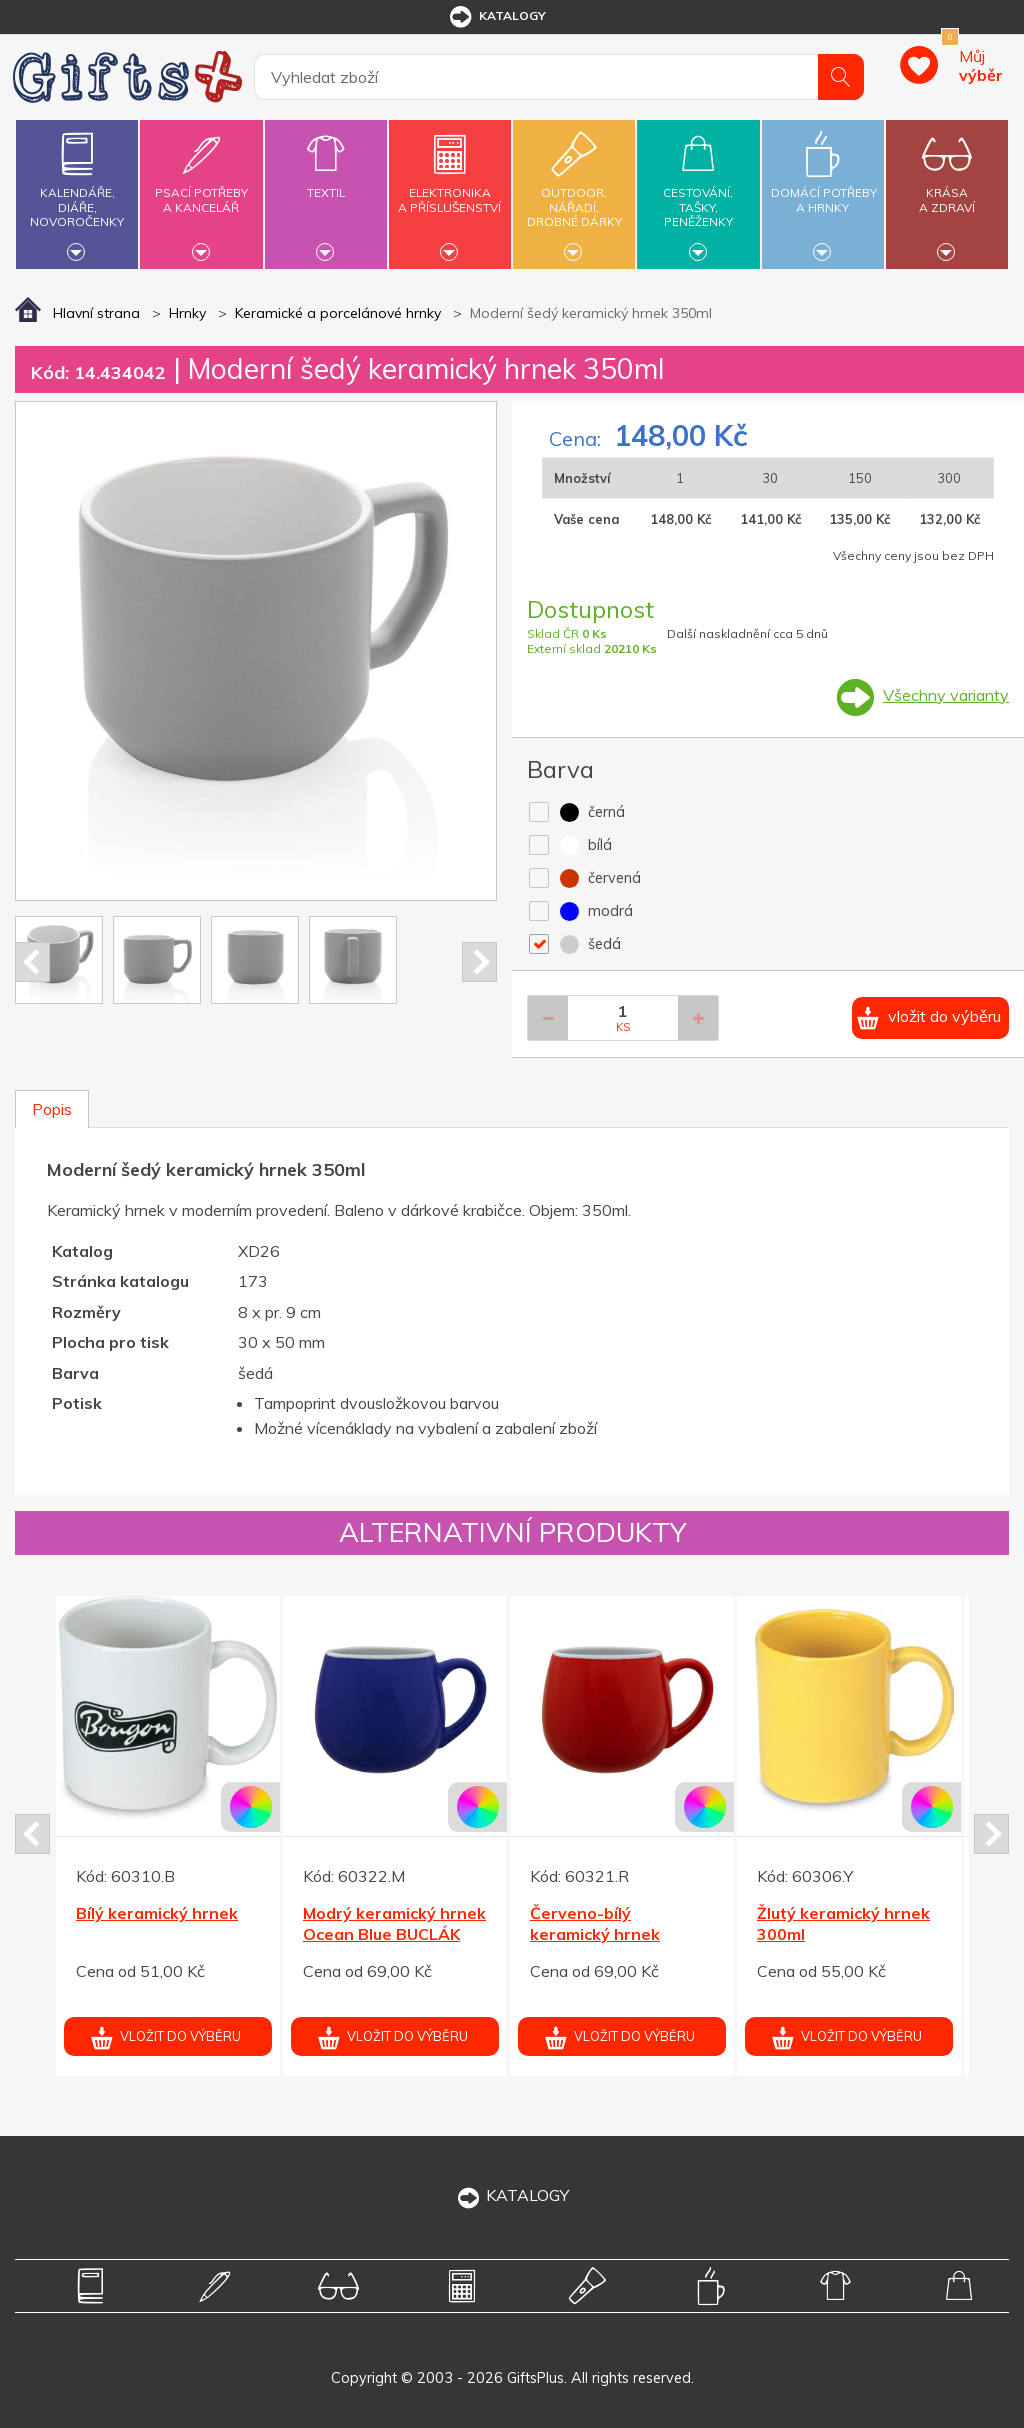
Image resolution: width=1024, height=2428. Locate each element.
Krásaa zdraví (947, 188)
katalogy (496, 17)
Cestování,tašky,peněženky (698, 191)
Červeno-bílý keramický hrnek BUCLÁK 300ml (595, 1934)
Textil (326, 181)
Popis (52, 1109)
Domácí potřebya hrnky (824, 188)
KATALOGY (512, 2195)
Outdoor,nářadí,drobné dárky (574, 191)
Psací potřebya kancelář (201, 188)
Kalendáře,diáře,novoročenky (77, 191)
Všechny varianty (946, 695)
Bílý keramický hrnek (157, 1913)
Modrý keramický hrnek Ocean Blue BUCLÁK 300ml (394, 1934)
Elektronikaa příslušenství (450, 188)
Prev (32, 962)
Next (479, 962)
